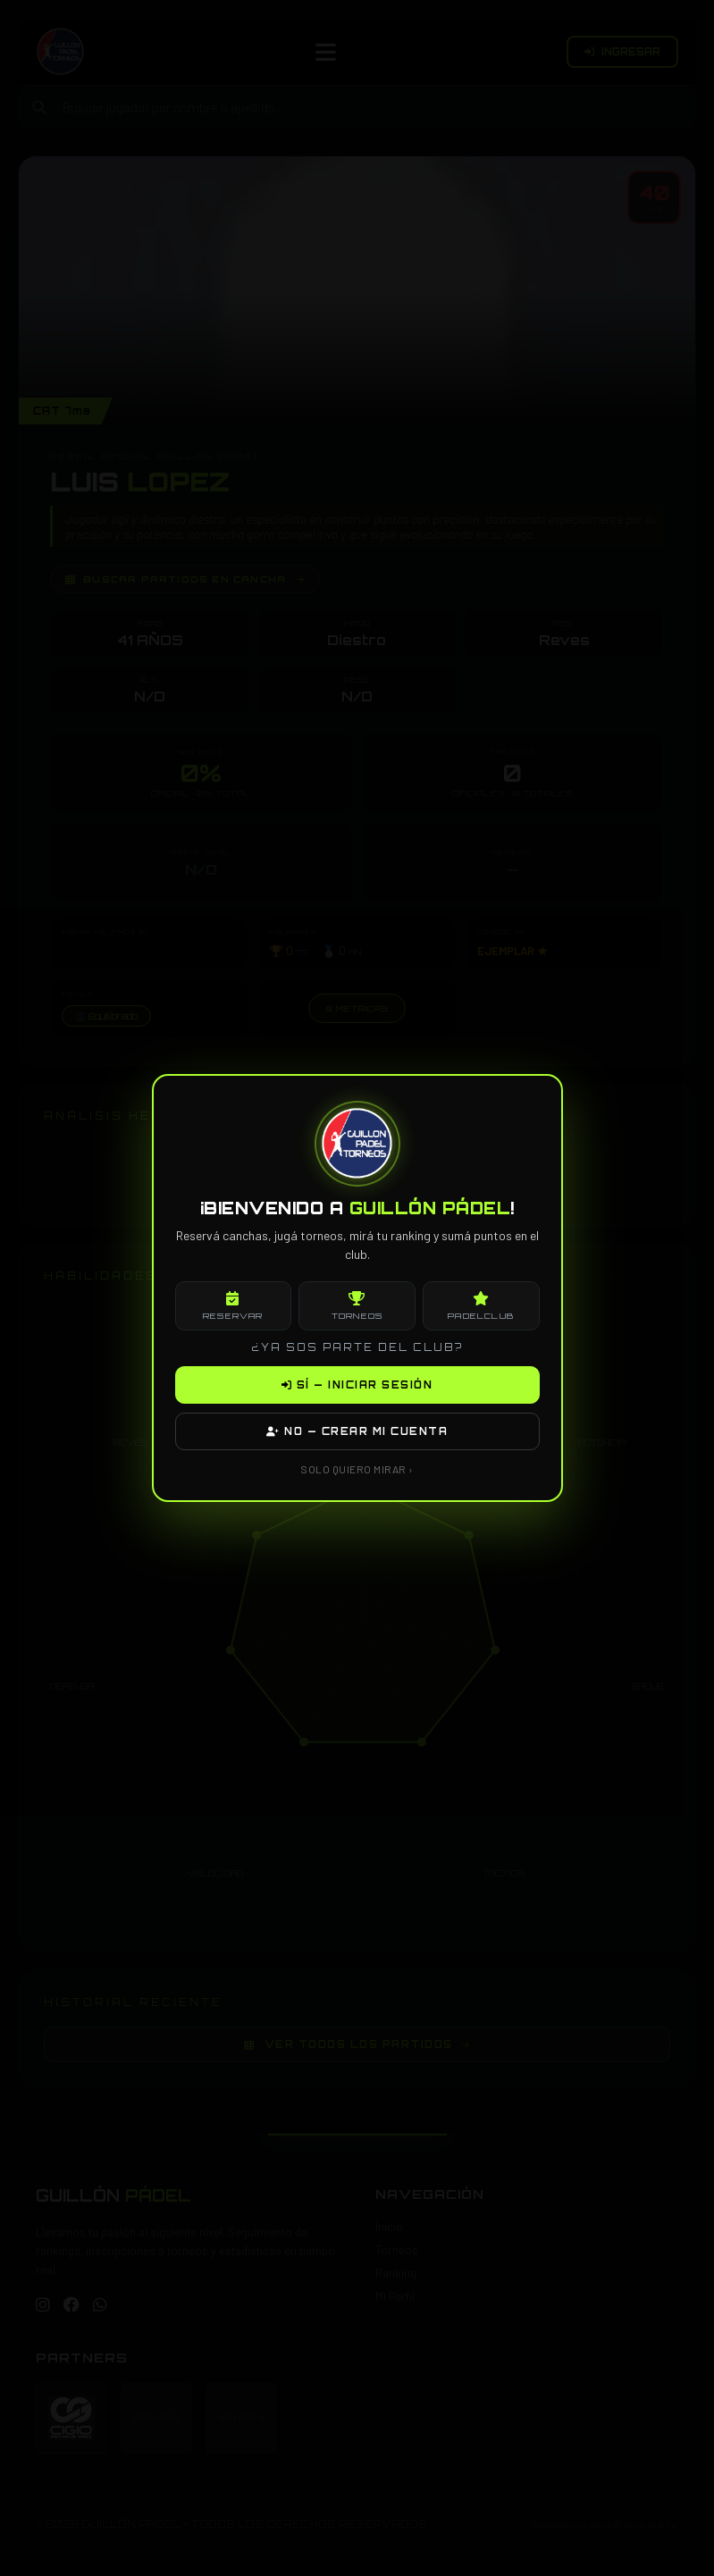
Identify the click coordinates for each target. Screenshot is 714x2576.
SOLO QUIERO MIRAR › (357, 1469)
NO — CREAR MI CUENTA (357, 1431)
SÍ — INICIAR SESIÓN (357, 1385)
